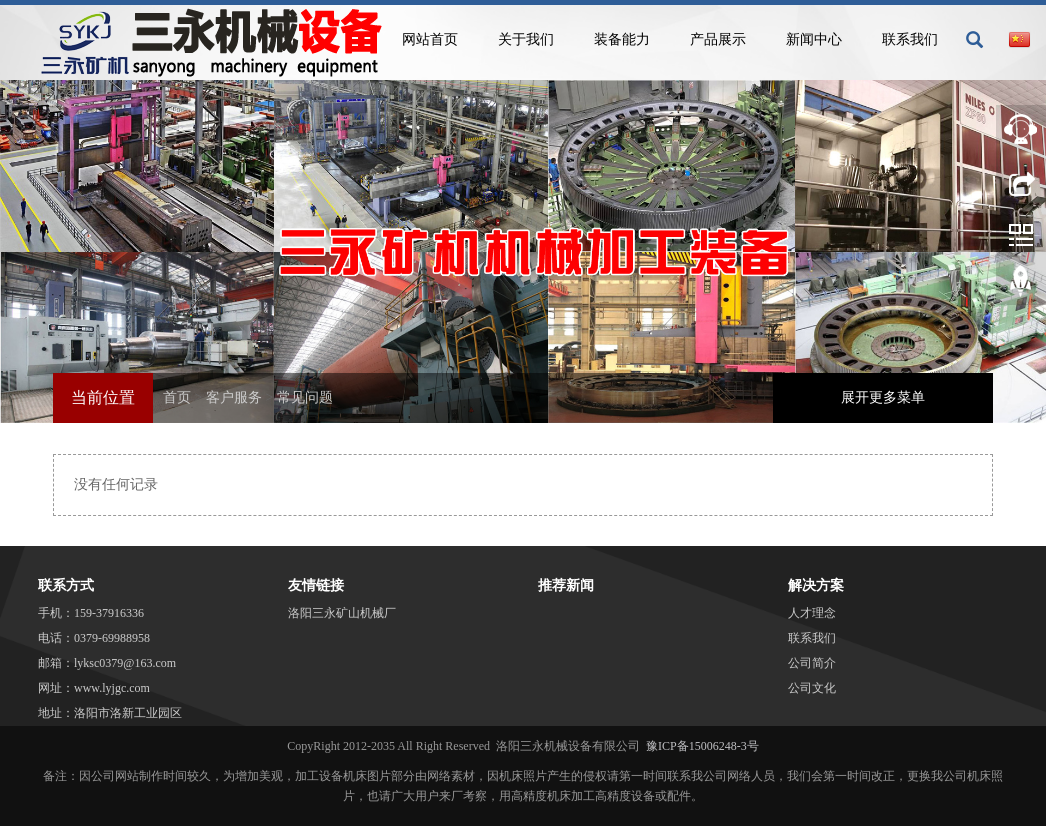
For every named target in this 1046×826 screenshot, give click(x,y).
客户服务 (234, 397)
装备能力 (622, 39)
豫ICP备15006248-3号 (702, 746)
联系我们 (910, 39)
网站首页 (430, 39)
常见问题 (305, 397)
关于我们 (526, 39)
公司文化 (812, 688)
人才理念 (812, 613)
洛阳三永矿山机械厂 (342, 613)
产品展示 (718, 39)
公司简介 (812, 663)
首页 (177, 397)
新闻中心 (814, 39)
